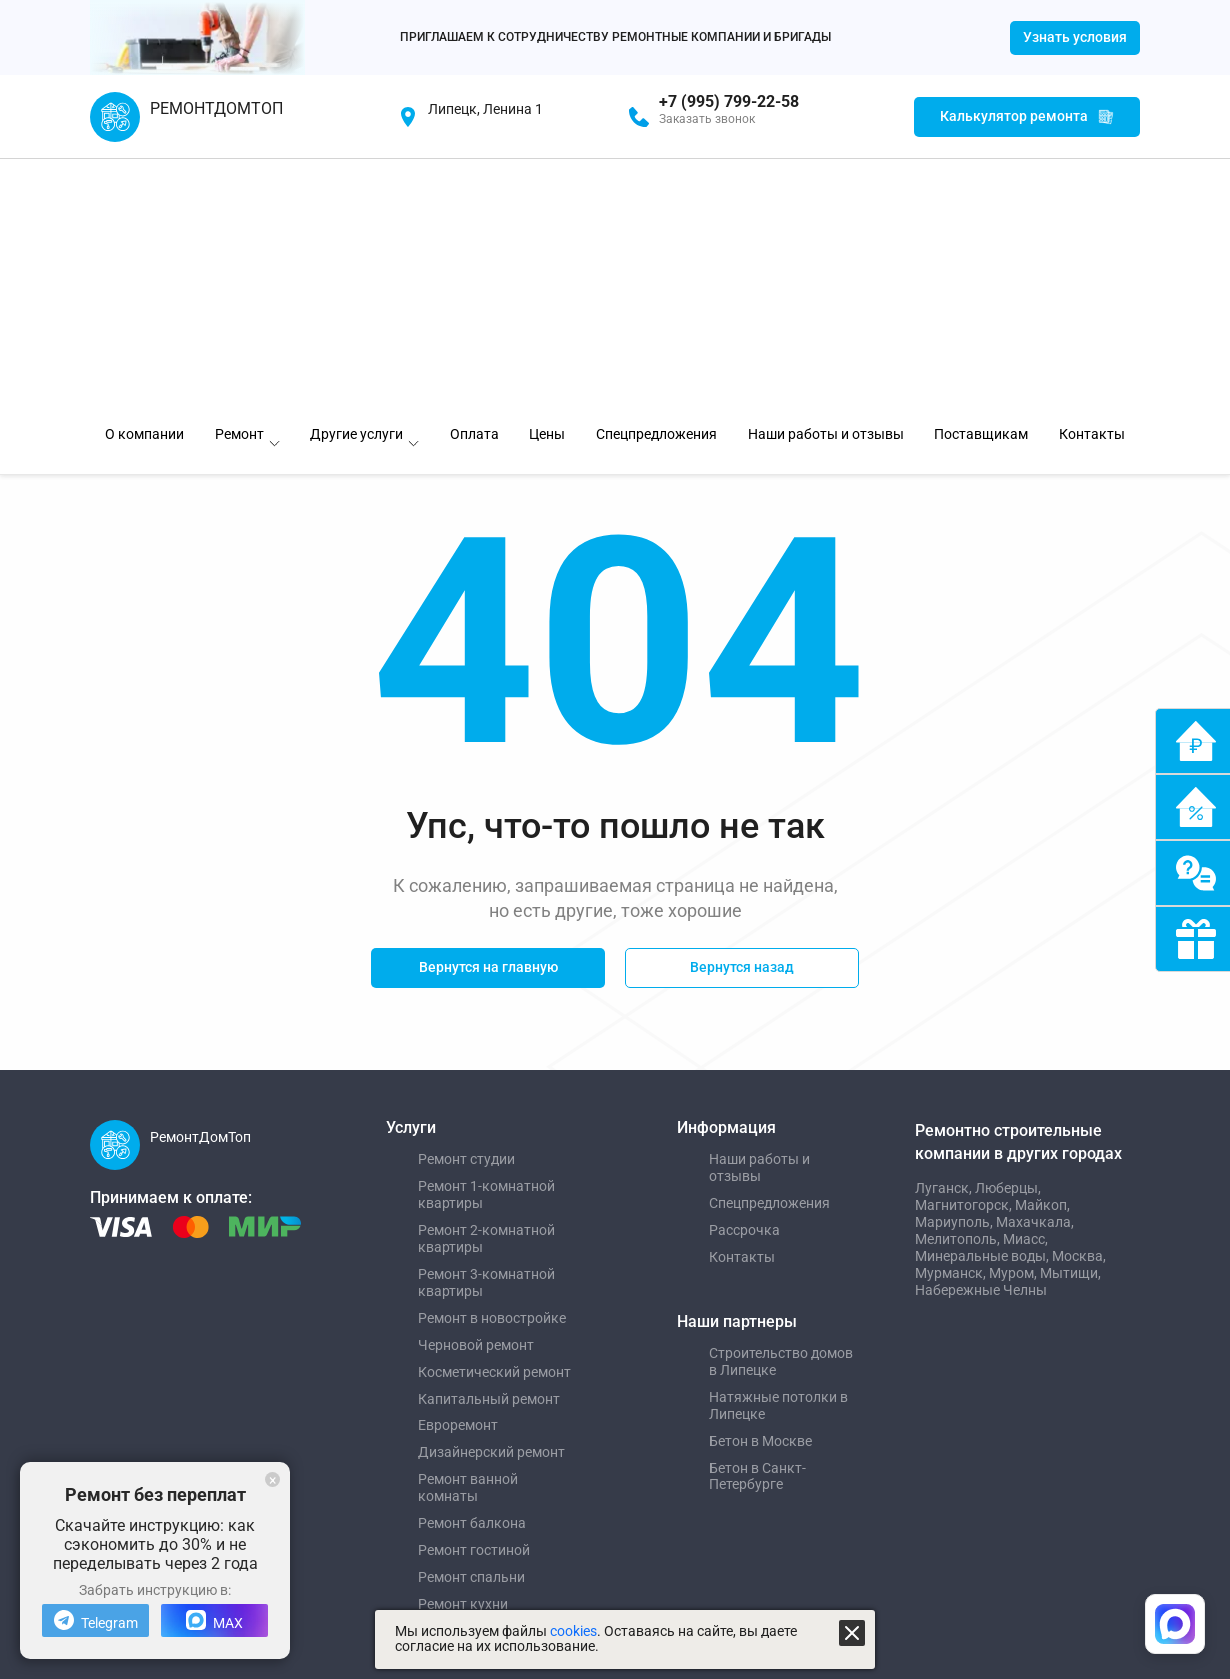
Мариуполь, (955, 969)
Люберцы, (1008, 935)
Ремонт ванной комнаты (468, 1234)
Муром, (1014, 1020)
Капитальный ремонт (489, 1146)
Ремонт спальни (471, 1324)
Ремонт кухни (463, 1351)
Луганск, (945, 935)
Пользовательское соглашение (550, 1502)
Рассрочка (744, 977)
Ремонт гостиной (474, 1297)
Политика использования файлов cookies (580, 1472)
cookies (573, 1631)
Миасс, (1025, 986)
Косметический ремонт (494, 1119)
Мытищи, (1070, 1020)
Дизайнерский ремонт (491, 1199)
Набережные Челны (981, 1037)
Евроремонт (458, 1172)
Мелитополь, (959, 986)
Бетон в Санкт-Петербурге (757, 1223)
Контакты (742, 1004)
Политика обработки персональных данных (587, 1442)
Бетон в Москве (760, 1188)
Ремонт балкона (472, 1270)
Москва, (1079, 1003)
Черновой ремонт (476, 1092)
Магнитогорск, (965, 952)
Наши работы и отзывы (759, 914)
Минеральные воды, (983, 1003)
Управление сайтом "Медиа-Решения (227, 1442)
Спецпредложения (769, 950)
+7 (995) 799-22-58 (729, 102)
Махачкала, (1035, 969)
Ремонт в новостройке (492, 1065)
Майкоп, (1042, 952)
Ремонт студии (466, 906)
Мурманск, (952, 1020)
